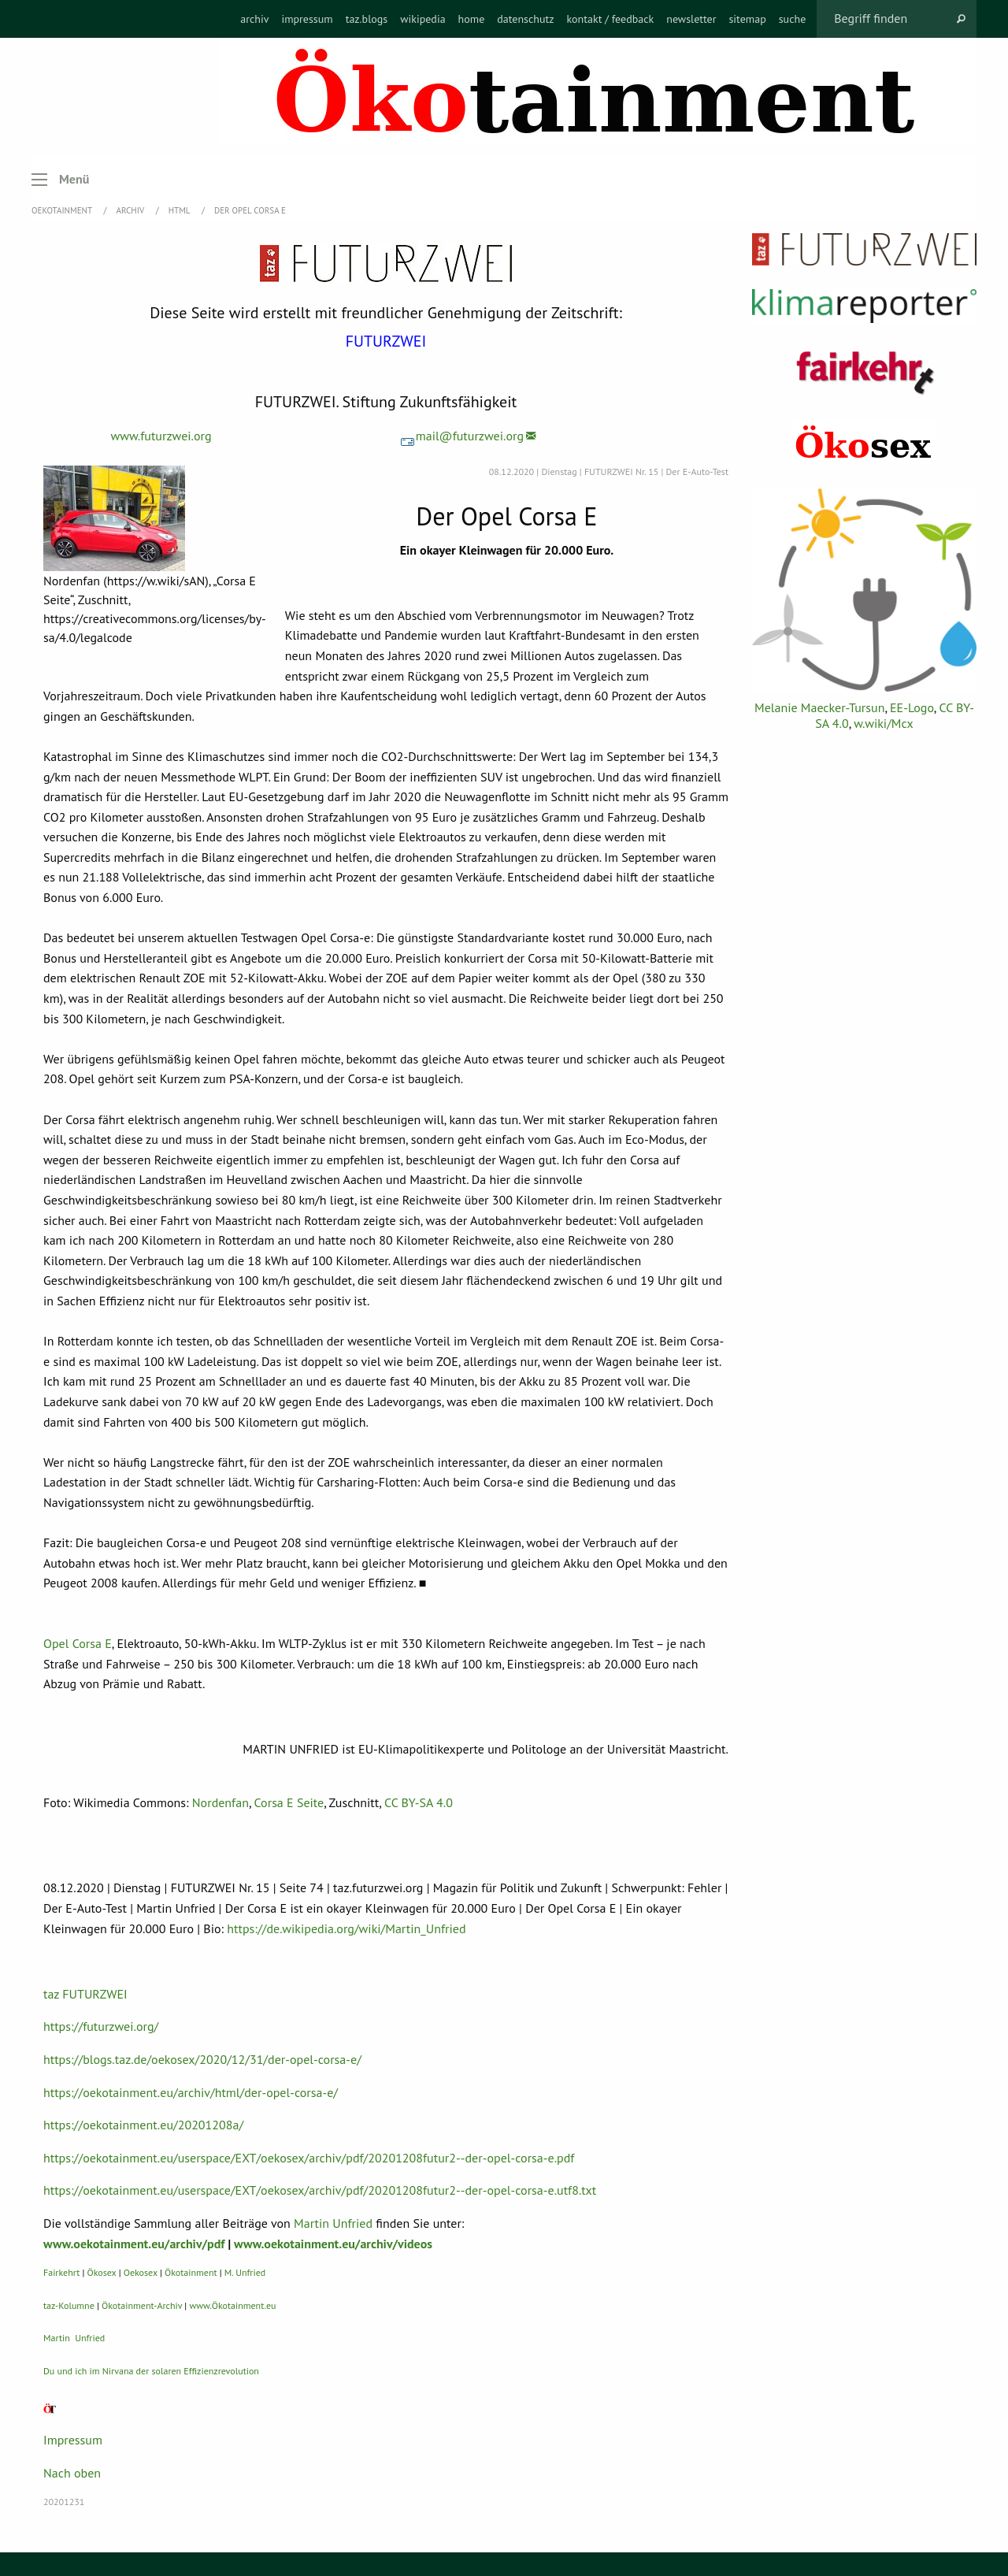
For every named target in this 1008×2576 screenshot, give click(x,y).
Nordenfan (220, 1802)
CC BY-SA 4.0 (418, 1802)
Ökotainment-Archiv (142, 2305)
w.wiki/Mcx (883, 723)
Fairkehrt (61, 2272)
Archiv (131, 210)
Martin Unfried (333, 2223)
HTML (180, 210)
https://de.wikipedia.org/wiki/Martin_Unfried (346, 1928)
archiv (254, 19)
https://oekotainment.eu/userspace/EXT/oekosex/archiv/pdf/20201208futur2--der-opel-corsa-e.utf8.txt (319, 2190)
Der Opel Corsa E (250, 210)
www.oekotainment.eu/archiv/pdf (133, 2243)
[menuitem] (254, 19)
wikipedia (422, 19)
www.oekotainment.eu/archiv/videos (333, 2243)
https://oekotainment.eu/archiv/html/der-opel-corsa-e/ (190, 2092)
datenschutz (525, 19)
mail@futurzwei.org (462, 436)
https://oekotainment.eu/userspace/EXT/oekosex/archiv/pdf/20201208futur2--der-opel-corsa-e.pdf (308, 2158)
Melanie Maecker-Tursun (819, 707)
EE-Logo (912, 707)
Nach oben (72, 2473)
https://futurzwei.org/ (100, 2026)
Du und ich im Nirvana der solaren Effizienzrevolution (151, 2371)
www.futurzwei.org (161, 436)
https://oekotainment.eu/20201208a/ (143, 2124)
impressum (306, 19)
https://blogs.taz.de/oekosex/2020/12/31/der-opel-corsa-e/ (202, 2059)
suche (792, 19)
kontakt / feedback (610, 19)
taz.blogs (367, 19)
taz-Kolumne (68, 2305)
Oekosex (141, 2272)
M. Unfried (244, 2272)
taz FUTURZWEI (85, 1994)
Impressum (72, 2440)
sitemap (746, 19)
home (471, 19)
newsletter (691, 19)
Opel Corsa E (77, 1643)
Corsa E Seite (289, 1802)
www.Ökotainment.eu (232, 2305)
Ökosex (102, 2272)
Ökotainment (191, 2272)
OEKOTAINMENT (63, 210)
